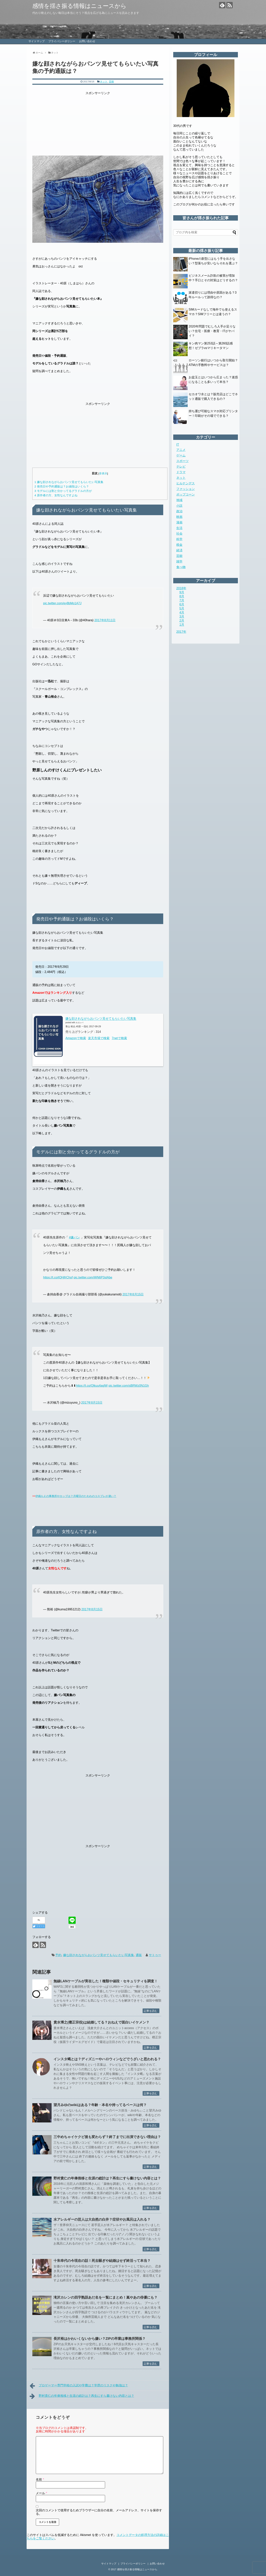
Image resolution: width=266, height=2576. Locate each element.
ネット (103, 81)
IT (177, 444)
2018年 (181, 588)
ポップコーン (185, 494)
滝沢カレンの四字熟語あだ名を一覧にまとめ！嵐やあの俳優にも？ (105, 2297)
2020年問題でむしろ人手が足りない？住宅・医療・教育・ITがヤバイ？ (212, 331)
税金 (179, 544)
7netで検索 (119, 1038)
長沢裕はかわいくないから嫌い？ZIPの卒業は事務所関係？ (100, 2339)
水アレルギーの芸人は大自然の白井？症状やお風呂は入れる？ (102, 2219)
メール (41, 2493)
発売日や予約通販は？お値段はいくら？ (61, 486)
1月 (181, 624)
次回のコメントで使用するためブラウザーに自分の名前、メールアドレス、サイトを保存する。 (99, 2512)
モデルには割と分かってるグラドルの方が (63, 490)
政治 (179, 511)
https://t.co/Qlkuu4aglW (92, 1385)
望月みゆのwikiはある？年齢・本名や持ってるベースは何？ (100, 2105)
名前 (40, 2479)
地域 (179, 500)
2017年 (181, 631)
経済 (179, 550)
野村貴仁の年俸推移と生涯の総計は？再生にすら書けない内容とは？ (107, 2178)
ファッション (185, 489)
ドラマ (181, 472)
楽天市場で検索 (99, 1038)
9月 (181, 592)
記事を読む (150, 2010)
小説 (179, 505)
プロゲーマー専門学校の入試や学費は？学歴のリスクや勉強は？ (79, 2386)
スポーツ (182, 461)
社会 (179, 533)
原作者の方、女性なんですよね (55, 495)
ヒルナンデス (185, 483)
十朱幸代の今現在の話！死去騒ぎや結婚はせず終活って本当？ (102, 2261)
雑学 (179, 561)
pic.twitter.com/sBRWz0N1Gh (129, 1385)
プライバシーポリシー (61, 41)
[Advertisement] (97, 123)
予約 (58, 1955)
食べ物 (181, 567)
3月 (181, 616)
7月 (181, 600)
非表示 (103, 473)
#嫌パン (74, 1237)
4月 (181, 612)
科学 (179, 539)
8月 (181, 596)
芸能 (111, 81)
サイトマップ (36, 41)
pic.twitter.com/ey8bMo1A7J (62, 603)
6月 (181, 604)
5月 (181, 608)
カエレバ (79, 1022)
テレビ (181, 466)
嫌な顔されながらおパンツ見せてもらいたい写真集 (68, 482)
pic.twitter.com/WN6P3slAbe (93, 1277)
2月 (181, 620)
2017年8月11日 (104, 620)
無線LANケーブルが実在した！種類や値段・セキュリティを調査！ (106, 1981)
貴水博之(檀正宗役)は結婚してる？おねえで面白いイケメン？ (101, 2022)
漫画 (179, 522)
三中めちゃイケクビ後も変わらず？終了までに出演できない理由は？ (107, 2137)
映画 (179, 516)
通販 (139, 1955)
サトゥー (155, 1955)
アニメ (181, 449)
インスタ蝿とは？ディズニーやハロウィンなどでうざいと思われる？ (107, 2059)
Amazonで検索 (75, 1038)
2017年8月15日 (133, 1294)
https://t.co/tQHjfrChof (58, 1277)
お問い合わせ (87, 41)
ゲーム (181, 455)
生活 (179, 528)
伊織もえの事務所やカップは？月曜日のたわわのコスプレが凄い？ (75, 1496)
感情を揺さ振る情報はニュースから (79, 6)
